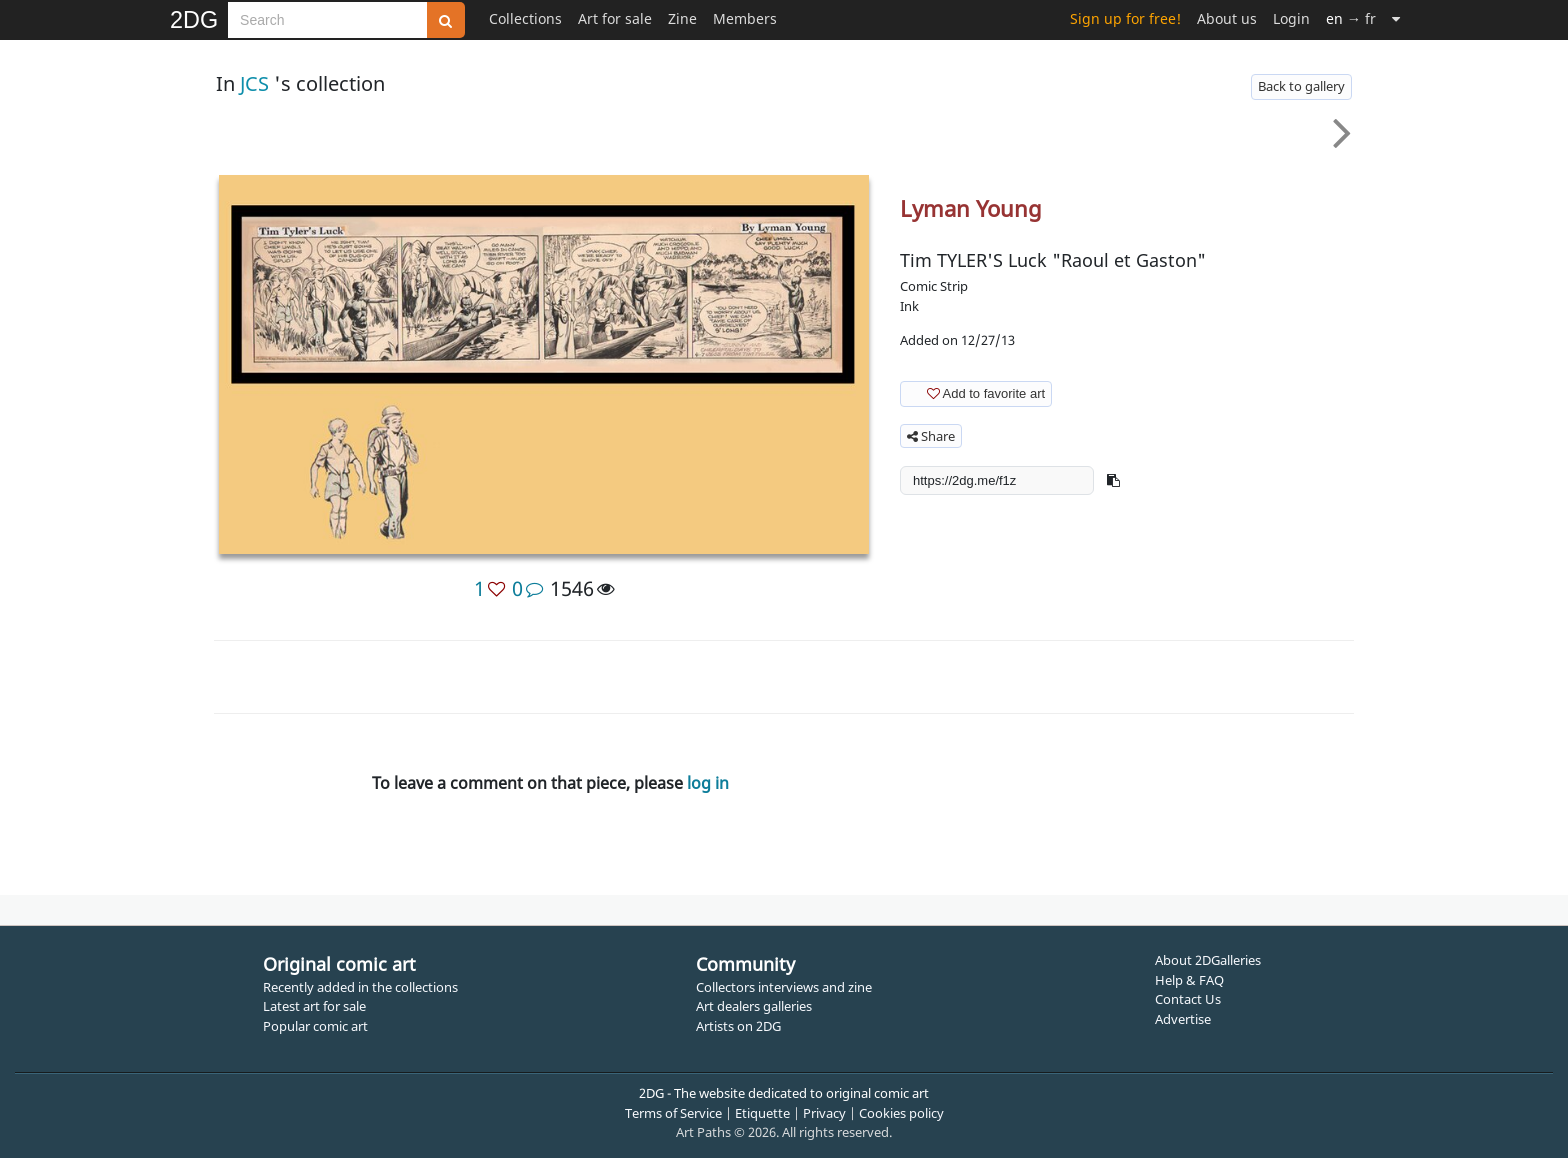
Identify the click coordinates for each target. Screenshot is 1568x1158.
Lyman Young (971, 208)
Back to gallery (1301, 86)
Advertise (1183, 1019)
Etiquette (762, 1113)
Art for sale (615, 18)
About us (1227, 18)
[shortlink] (997, 480)
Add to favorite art (974, 392)
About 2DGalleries (1208, 960)
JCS (254, 83)
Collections (525, 18)
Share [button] (931, 436)
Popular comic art (315, 1026)
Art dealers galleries (754, 1006)
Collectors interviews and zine (784, 987)
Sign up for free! (1125, 18)
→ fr (1351, 18)
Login (1291, 18)
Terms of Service (673, 1113)
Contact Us (1188, 999)
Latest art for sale (314, 1006)
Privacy (824, 1113)
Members (745, 18)
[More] (1396, 18)
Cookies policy (901, 1113)
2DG (194, 20)
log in (708, 783)
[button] (1113, 480)
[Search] (327, 20)
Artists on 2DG (738, 1026)
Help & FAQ (1189, 980)
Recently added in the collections (360, 987)
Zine (682, 18)
